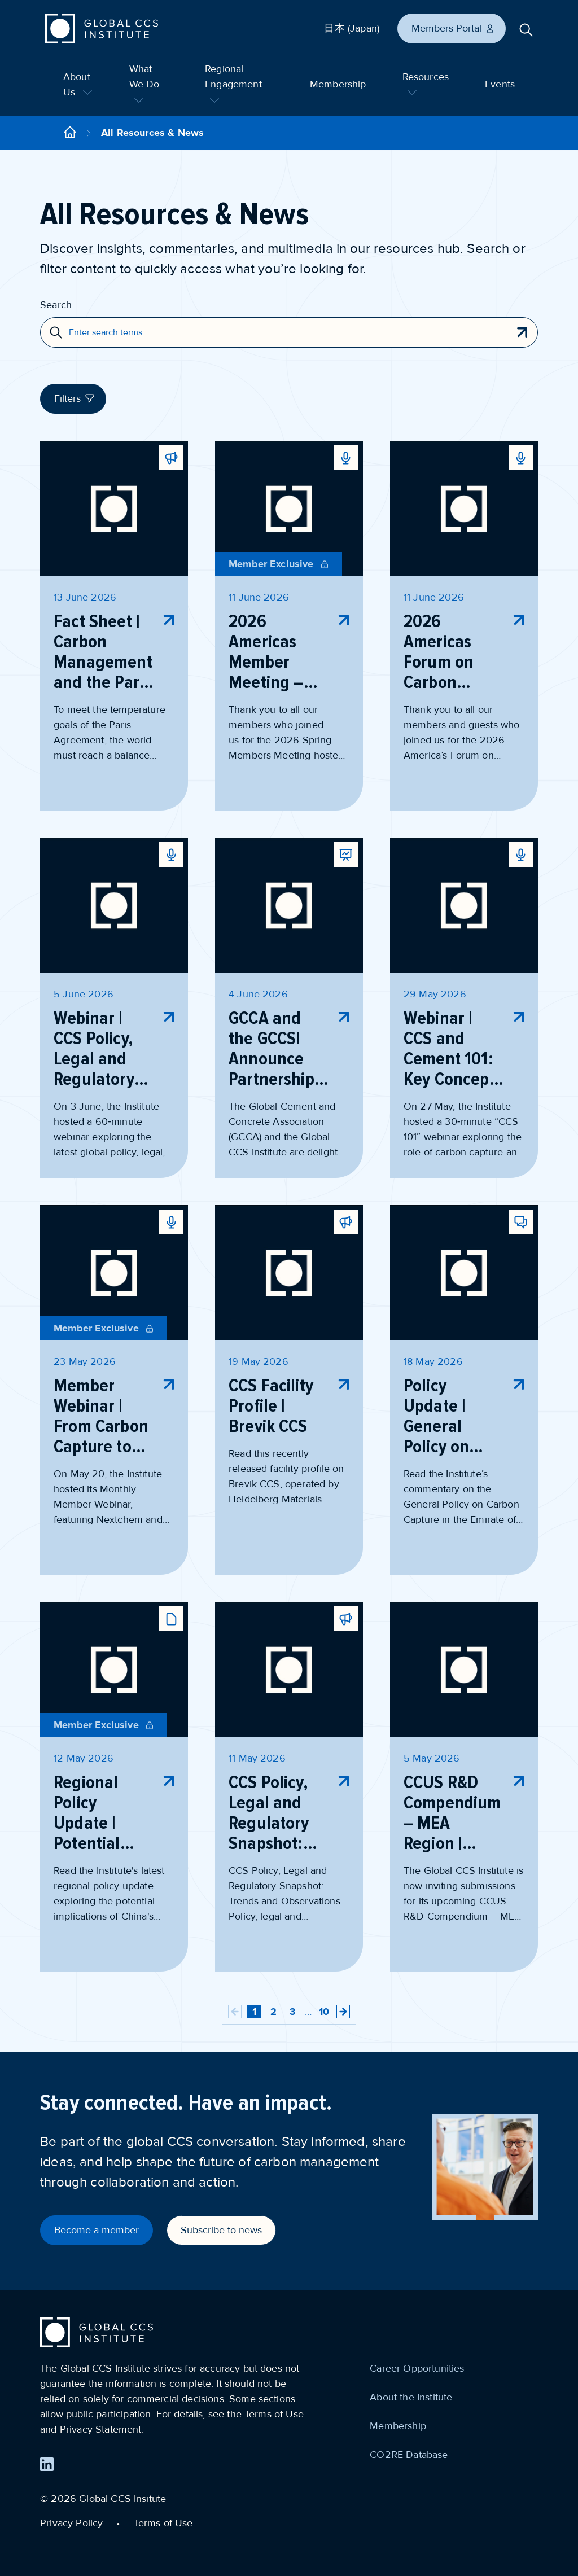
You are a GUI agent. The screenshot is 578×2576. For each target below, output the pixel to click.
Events (500, 84)
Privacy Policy (71, 2523)
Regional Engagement (233, 83)
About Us (77, 84)
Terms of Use (163, 2523)
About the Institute (411, 2397)
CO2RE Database (409, 2454)
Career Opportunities (417, 2368)
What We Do (144, 83)
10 (324, 2011)
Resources (425, 83)
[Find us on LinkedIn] (47, 2464)
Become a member (96, 2230)
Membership (338, 84)
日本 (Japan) (351, 28)
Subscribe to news (221, 2230)
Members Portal (453, 28)
